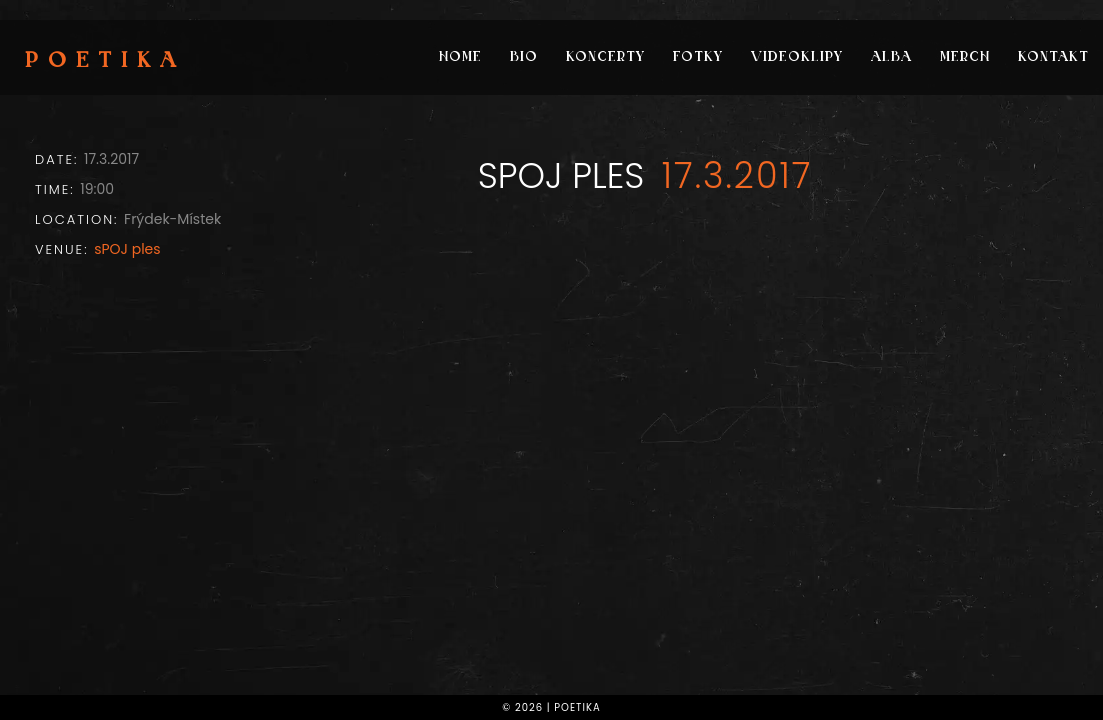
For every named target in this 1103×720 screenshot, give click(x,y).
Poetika (105, 62)
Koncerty (605, 57)
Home (460, 57)
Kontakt (1053, 57)
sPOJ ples (127, 249)
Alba (891, 57)
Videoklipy (797, 57)
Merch (965, 57)
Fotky (698, 57)
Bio (524, 57)
